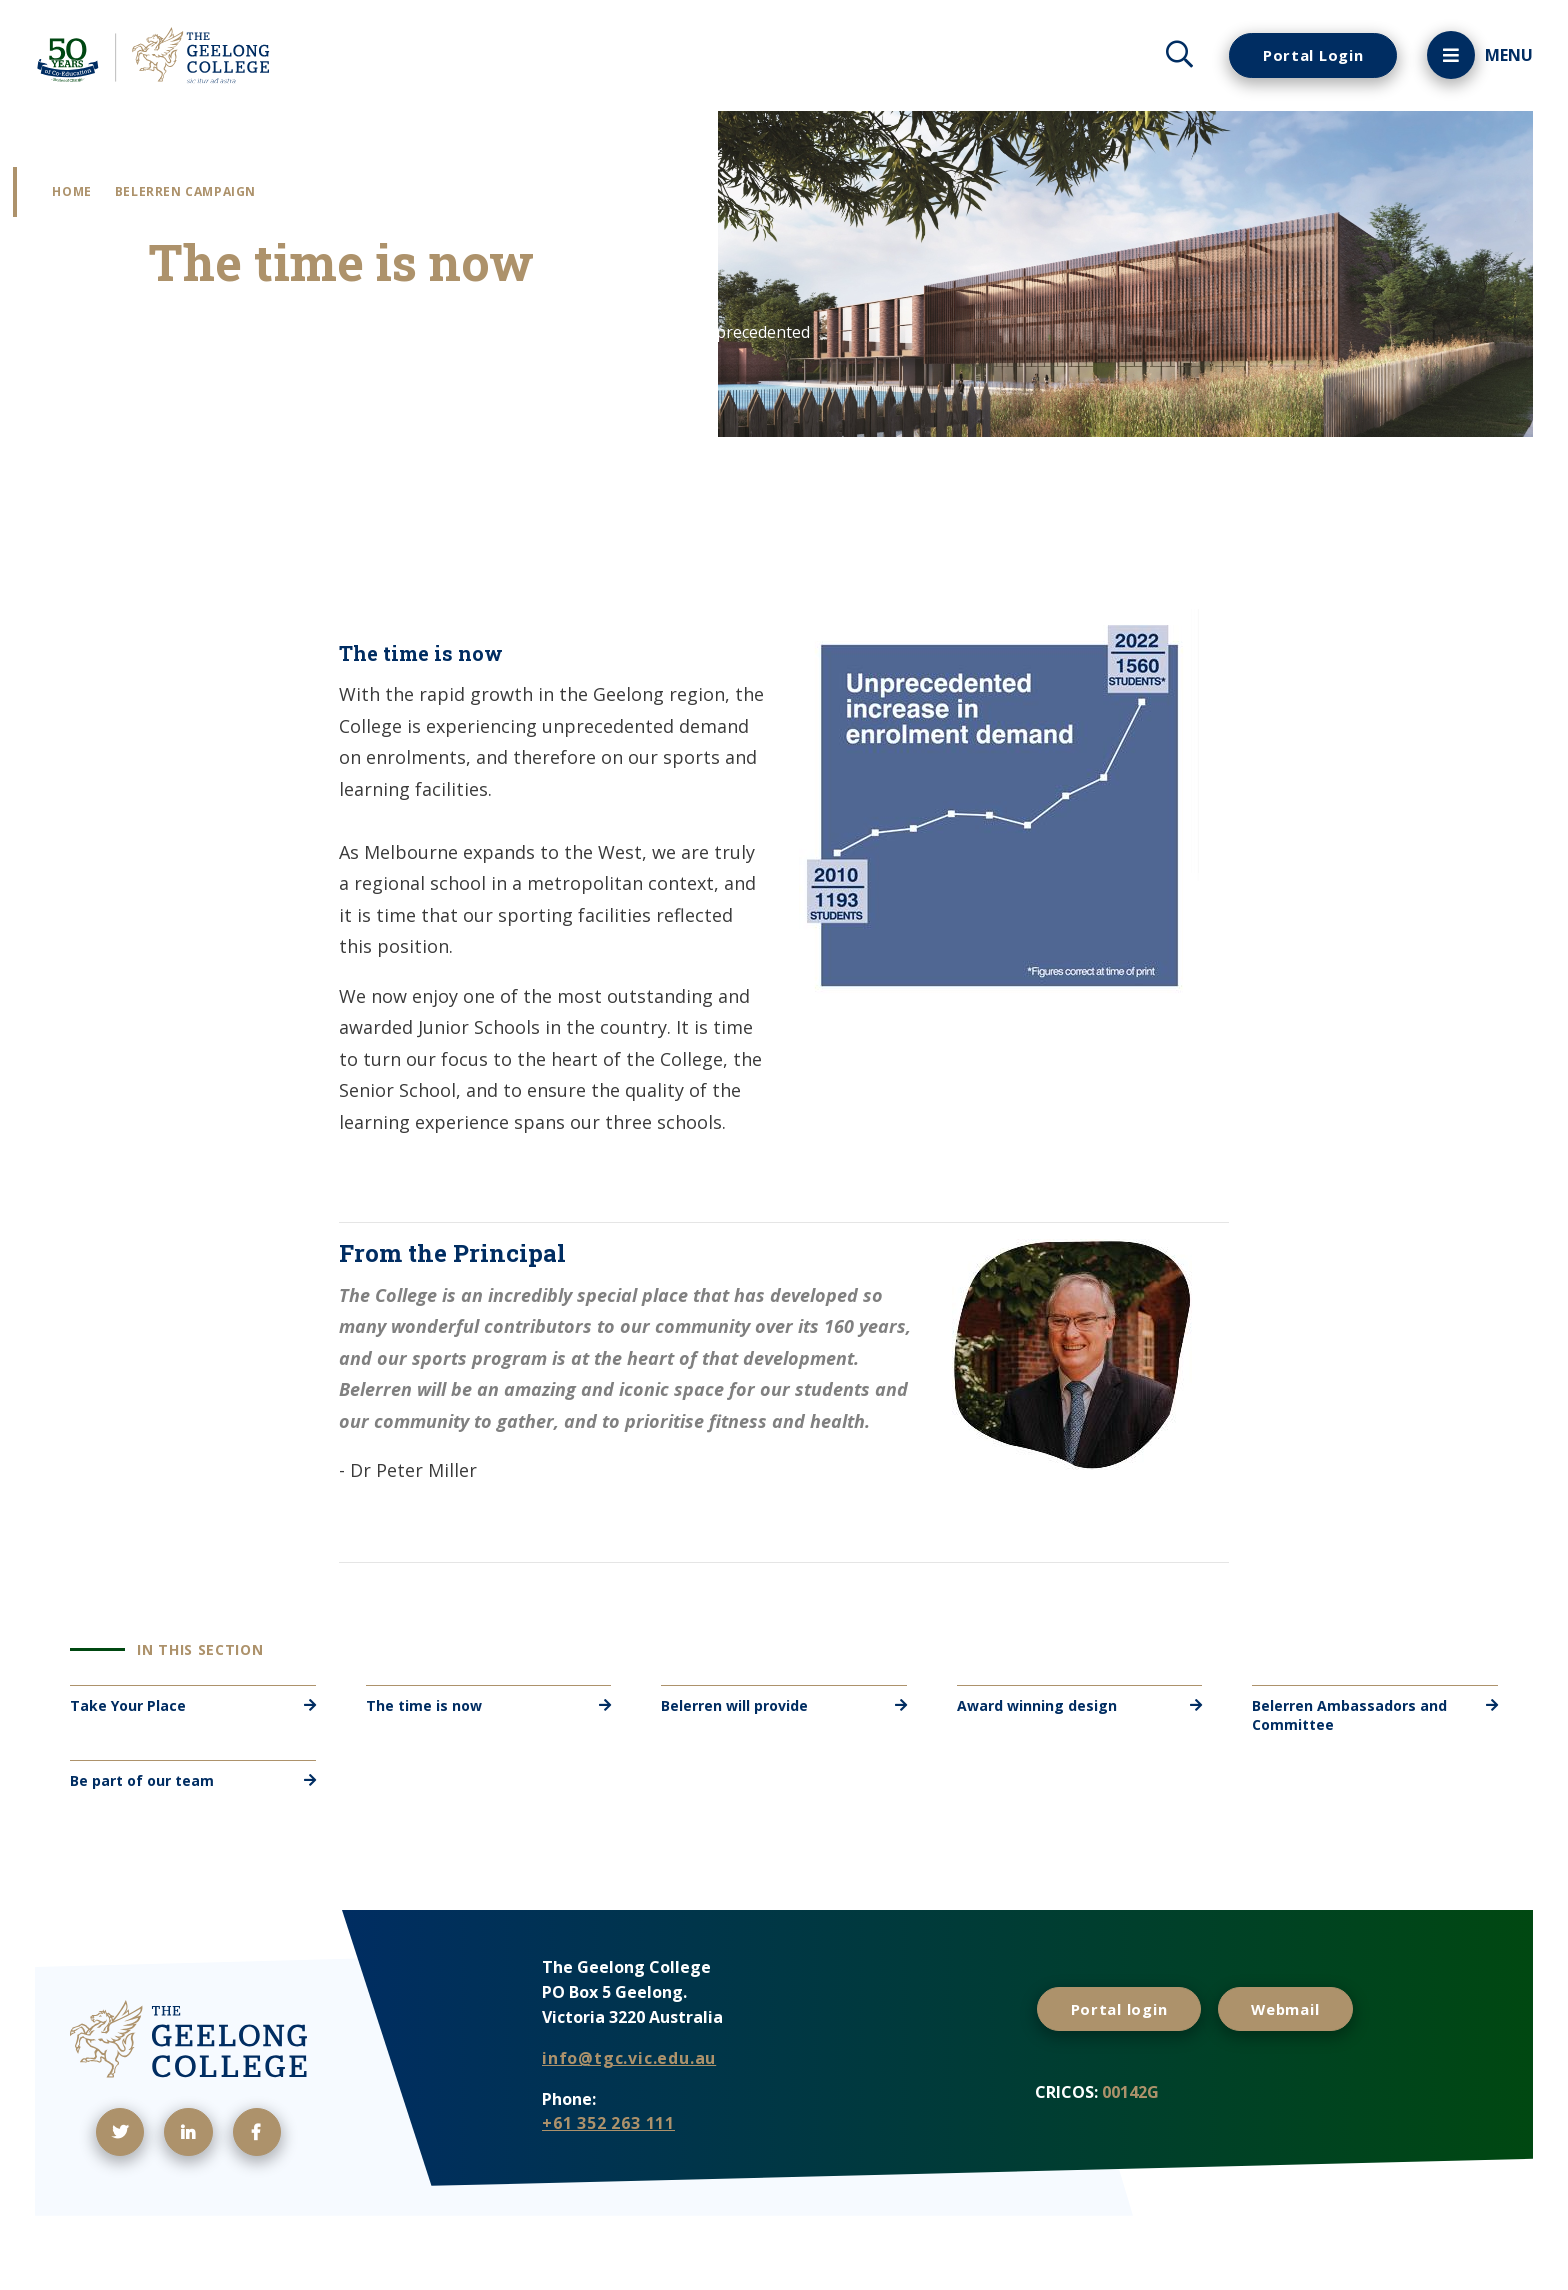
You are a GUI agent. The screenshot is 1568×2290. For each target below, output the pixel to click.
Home (95, 194)
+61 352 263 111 (608, 2162)
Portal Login (1306, 55)
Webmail (1301, 2045)
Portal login (1123, 2045)
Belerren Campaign (208, 194)
